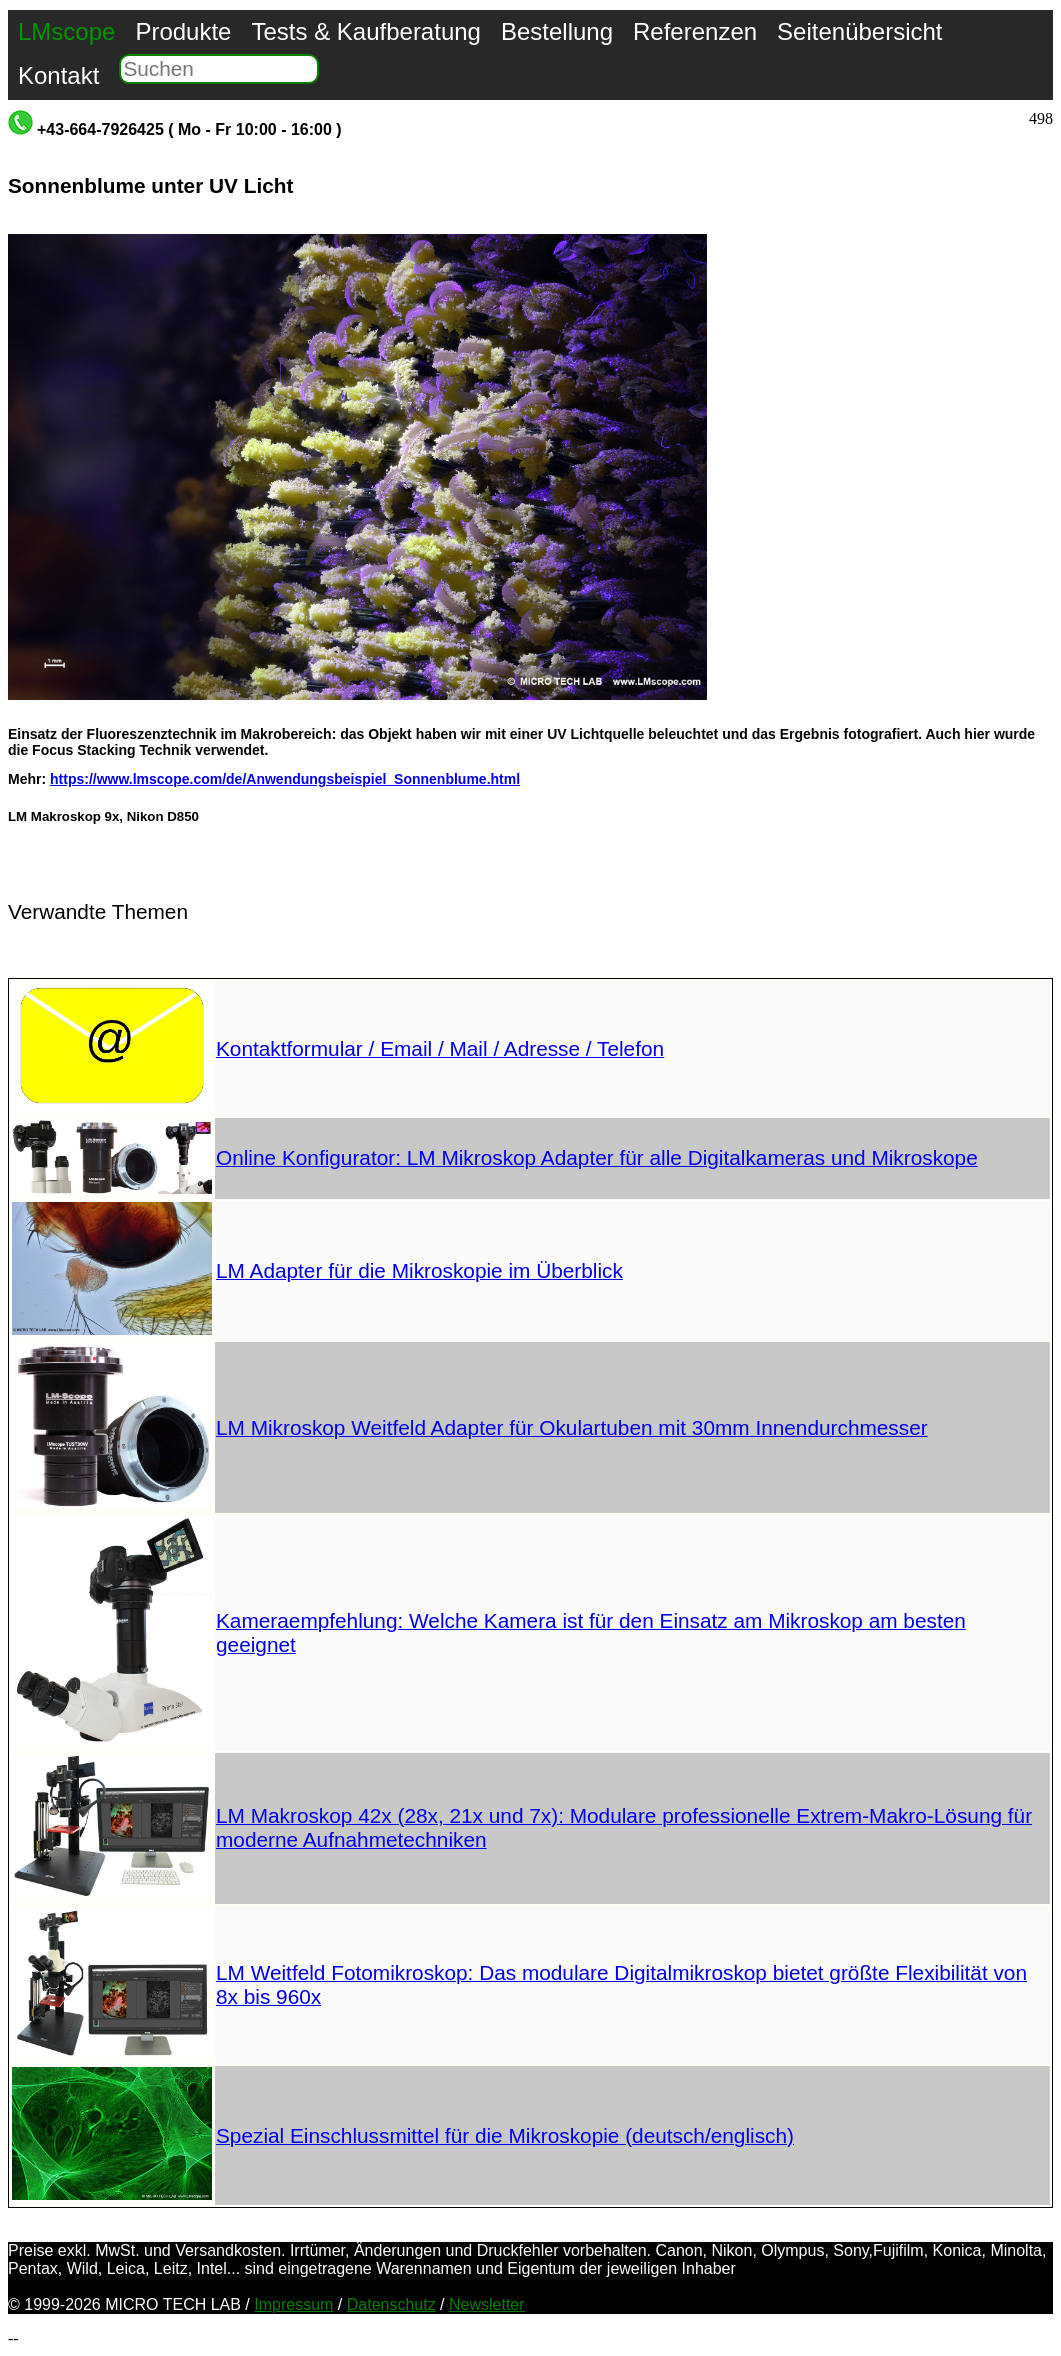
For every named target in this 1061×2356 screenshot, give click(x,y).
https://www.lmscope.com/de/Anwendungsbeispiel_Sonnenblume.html (285, 779)
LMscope (66, 31)
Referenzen (695, 31)
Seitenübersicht (859, 31)
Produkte (183, 31)
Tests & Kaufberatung (365, 31)
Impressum (293, 2304)
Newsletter (487, 2304)
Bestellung (557, 31)
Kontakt (58, 75)
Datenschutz (391, 2304)
